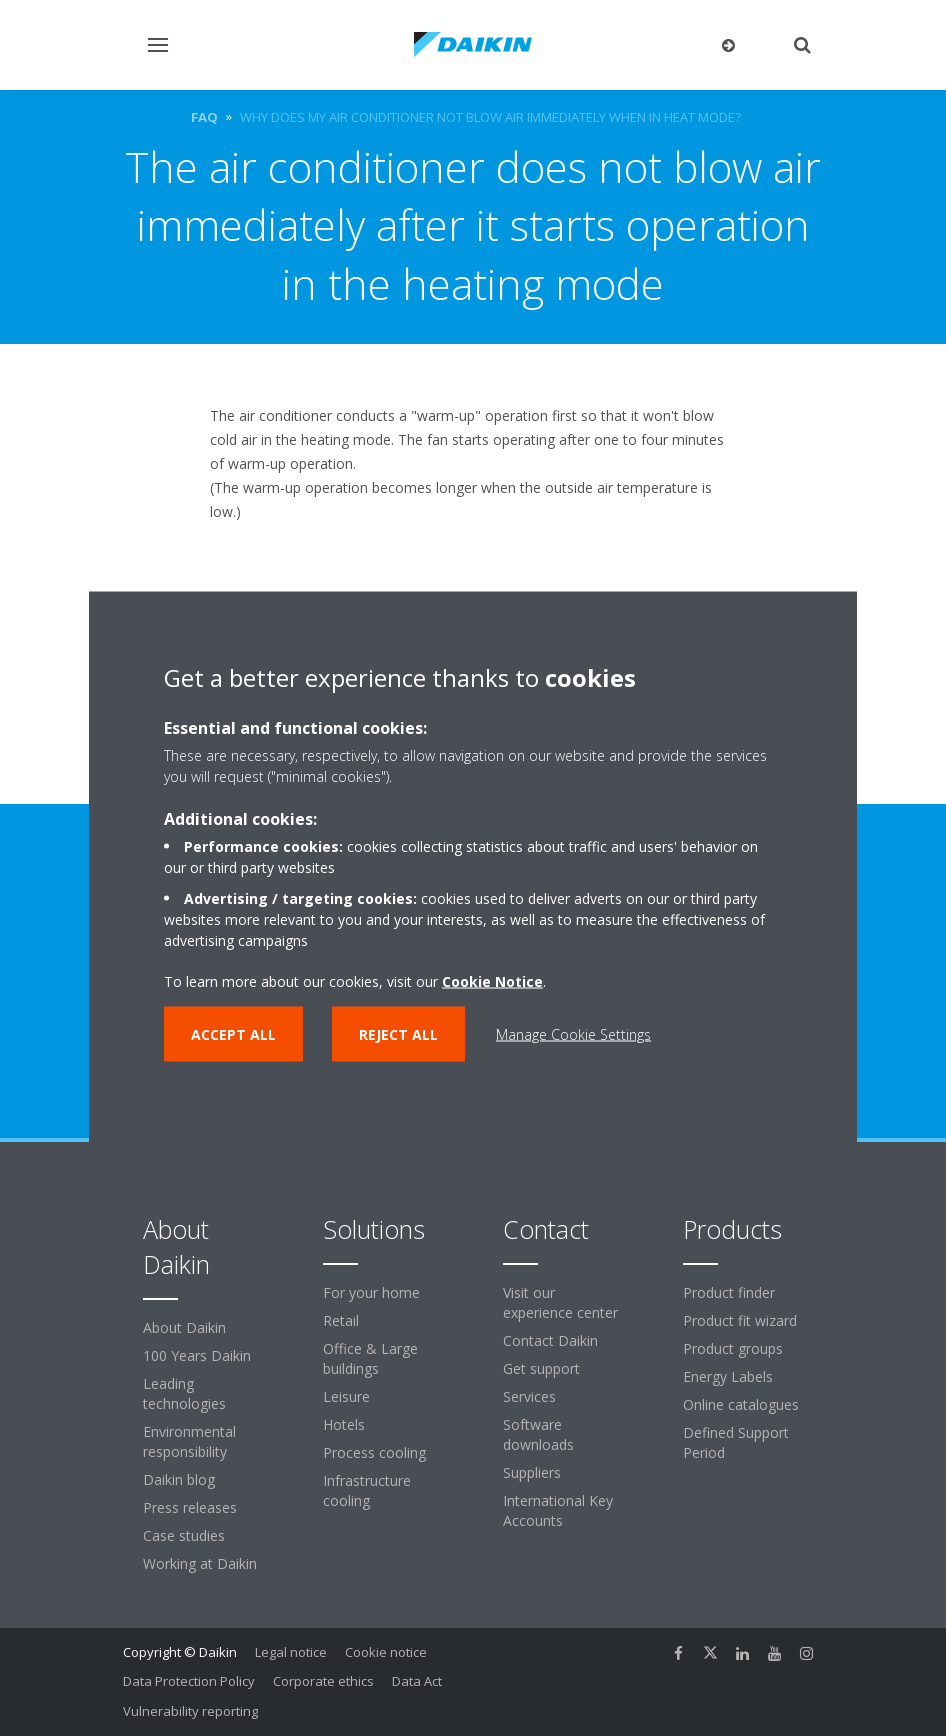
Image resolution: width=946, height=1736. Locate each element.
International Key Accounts (558, 1510)
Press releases (190, 1507)
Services (529, 1396)
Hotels (344, 1424)
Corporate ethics (323, 1681)
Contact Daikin (550, 1340)
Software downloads (538, 1434)
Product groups (733, 1348)
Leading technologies (184, 1393)
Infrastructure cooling (367, 1490)
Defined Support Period (736, 1442)
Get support (541, 1368)
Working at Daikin (200, 1563)
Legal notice (291, 1652)
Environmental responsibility (189, 1441)
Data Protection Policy (189, 1681)
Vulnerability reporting (190, 1711)
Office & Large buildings (370, 1358)
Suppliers (532, 1472)
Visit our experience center (560, 1302)
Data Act (417, 1681)
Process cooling (374, 1452)
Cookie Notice (492, 981)
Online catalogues (741, 1404)
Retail (341, 1320)
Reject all (398, 1034)
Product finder (729, 1292)
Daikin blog (179, 1479)
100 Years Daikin (197, 1355)
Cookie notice (386, 1652)
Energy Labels (728, 1376)
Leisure (346, 1396)
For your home (371, 1292)
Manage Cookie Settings (573, 1034)
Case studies (184, 1535)
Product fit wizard (740, 1320)
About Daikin (184, 1327)
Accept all (233, 1034)
